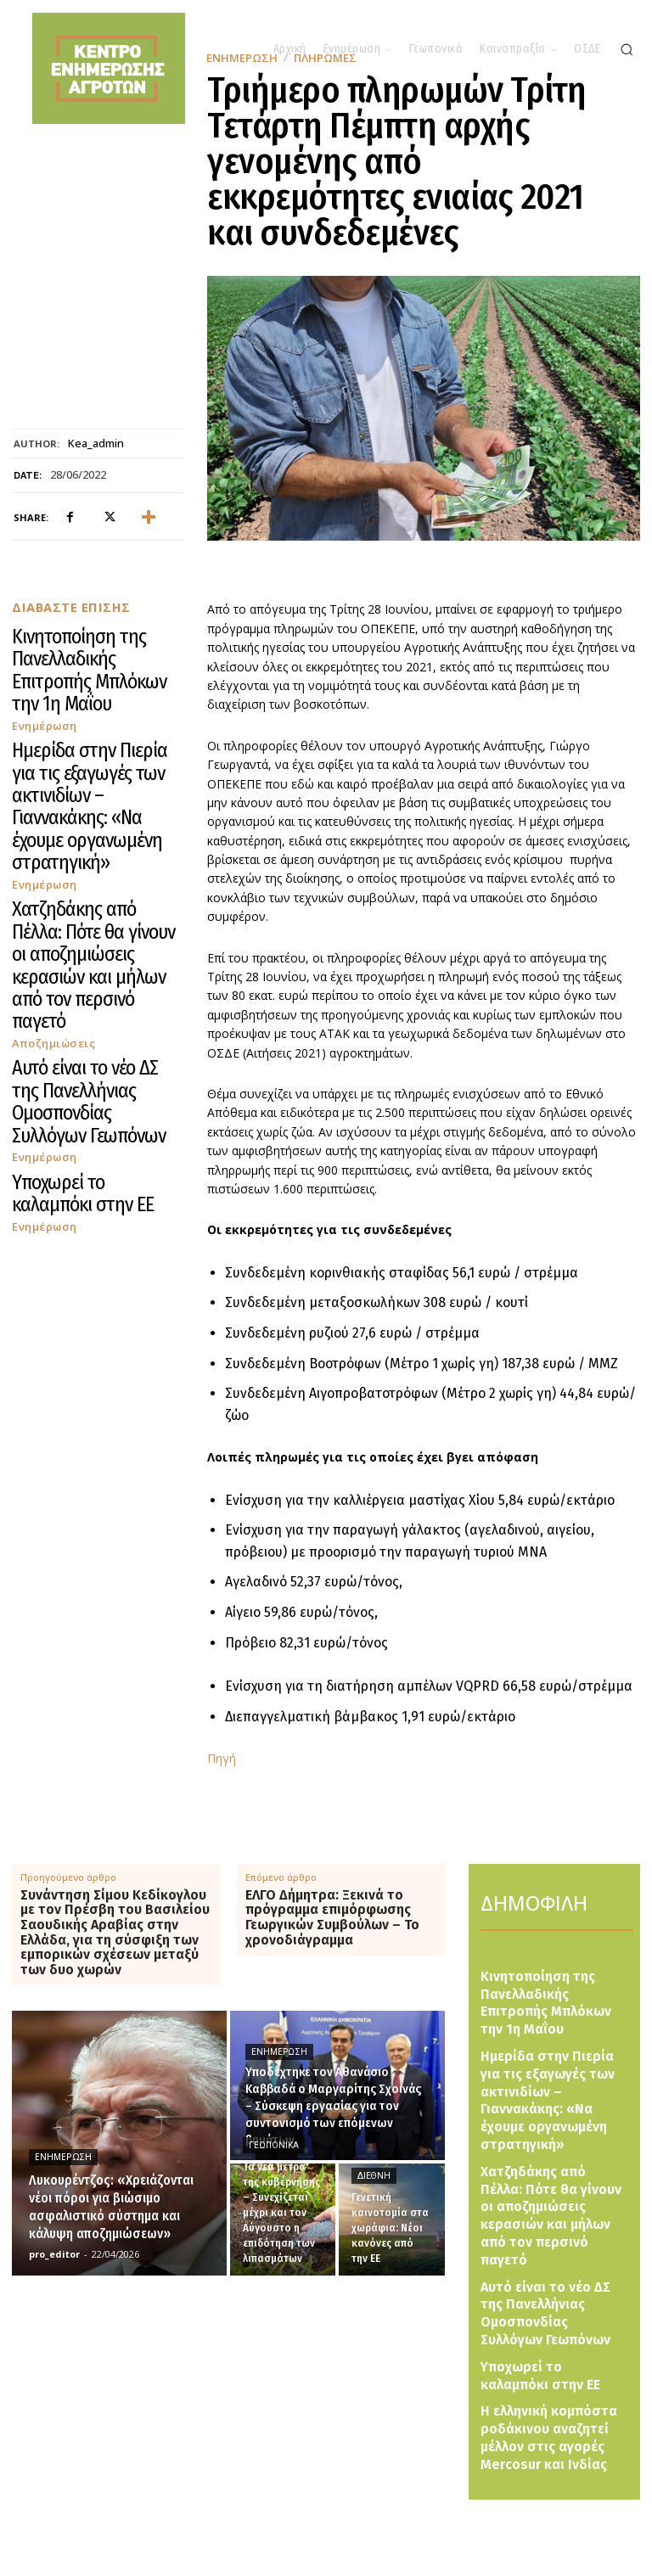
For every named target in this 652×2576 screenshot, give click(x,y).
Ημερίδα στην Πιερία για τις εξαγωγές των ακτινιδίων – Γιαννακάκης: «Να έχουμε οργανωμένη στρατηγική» (94, 699)
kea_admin (96, 444)
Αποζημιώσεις (47, 798)
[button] (626, 49)
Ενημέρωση (41, 663)
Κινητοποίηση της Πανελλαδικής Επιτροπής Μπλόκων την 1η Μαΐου (89, 639)
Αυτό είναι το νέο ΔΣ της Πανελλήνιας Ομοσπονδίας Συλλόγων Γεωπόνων (95, 828)
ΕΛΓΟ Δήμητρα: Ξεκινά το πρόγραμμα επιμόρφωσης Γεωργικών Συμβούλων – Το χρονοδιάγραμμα (332, 1917)
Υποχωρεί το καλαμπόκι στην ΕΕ (83, 874)
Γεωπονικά (274, 2145)
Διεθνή (374, 2175)
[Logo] (348, 2516)
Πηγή (221, 1758)
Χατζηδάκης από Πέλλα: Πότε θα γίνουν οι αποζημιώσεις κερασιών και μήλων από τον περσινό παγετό (94, 767)
